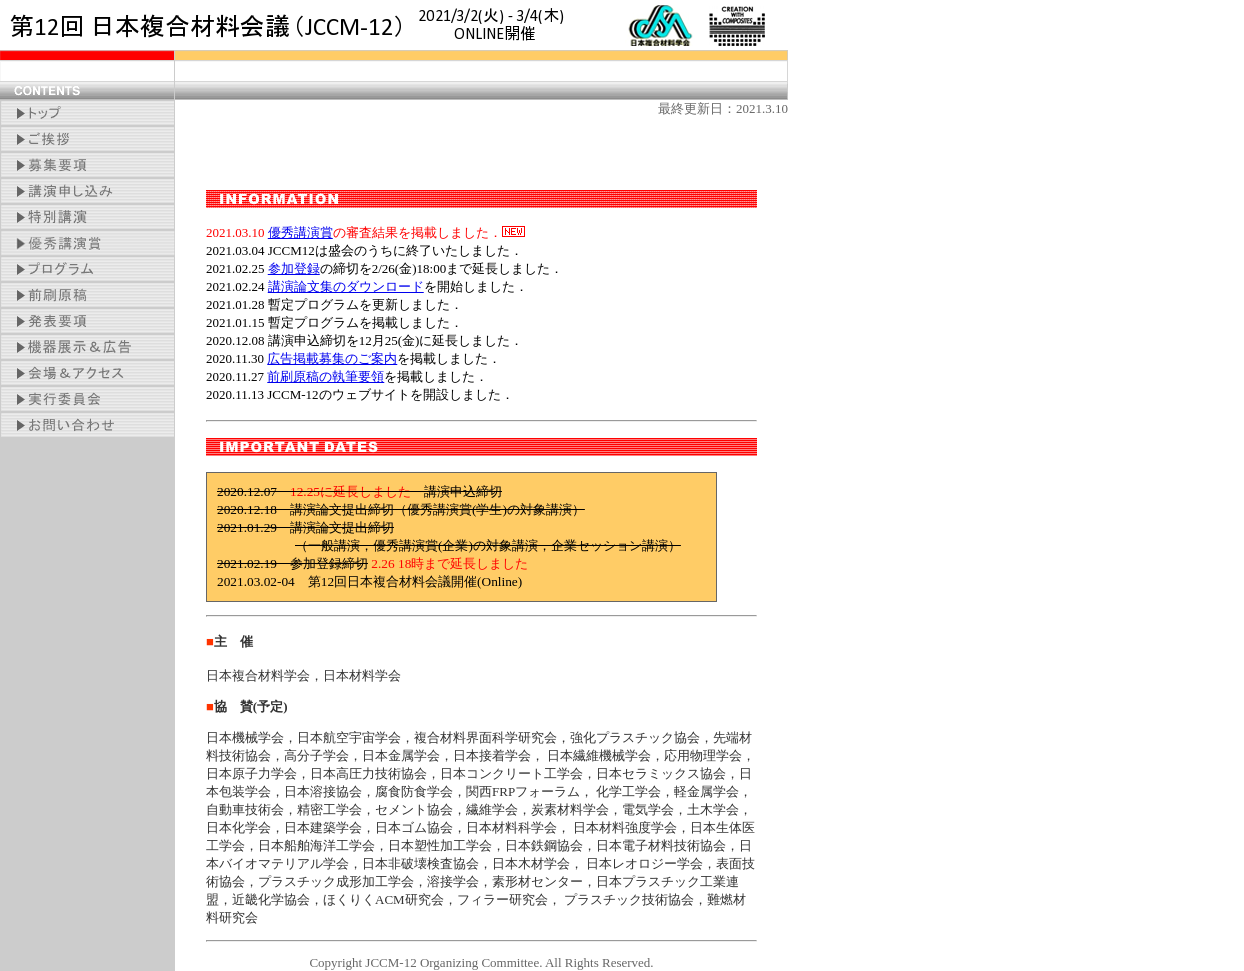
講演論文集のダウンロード (346, 286)
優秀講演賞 (300, 232)
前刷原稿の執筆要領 (325, 376)
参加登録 (294, 268)
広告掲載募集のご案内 (332, 358)
